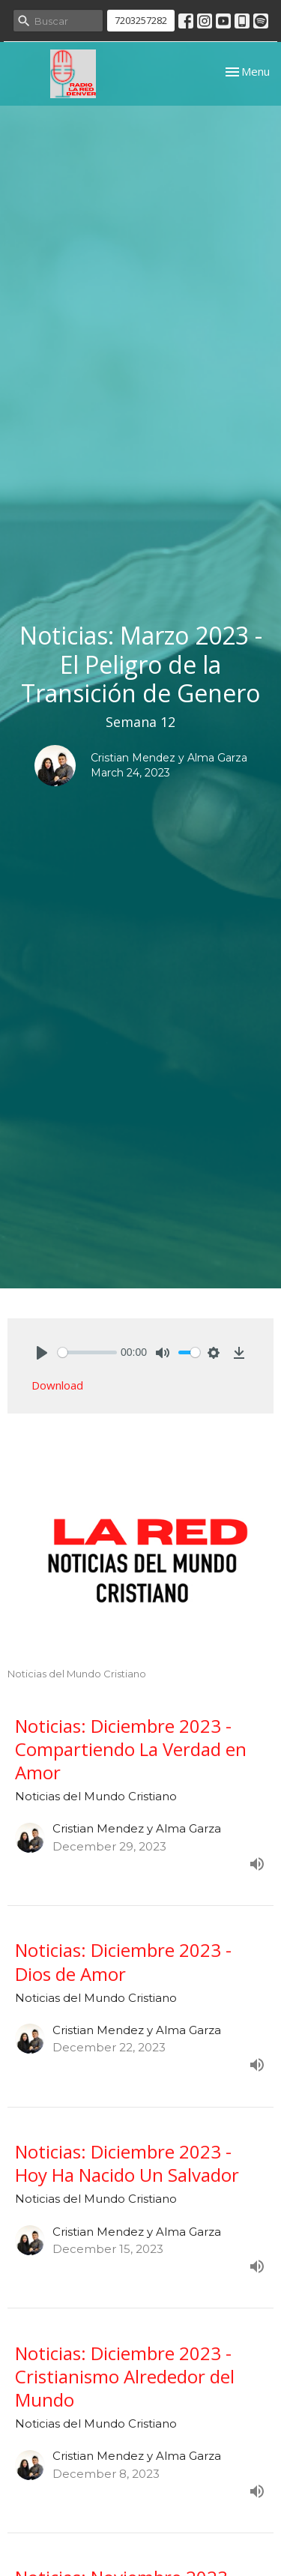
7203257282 (141, 20)
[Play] (42, 1353)
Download (57, 1385)
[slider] (87, 1352)
